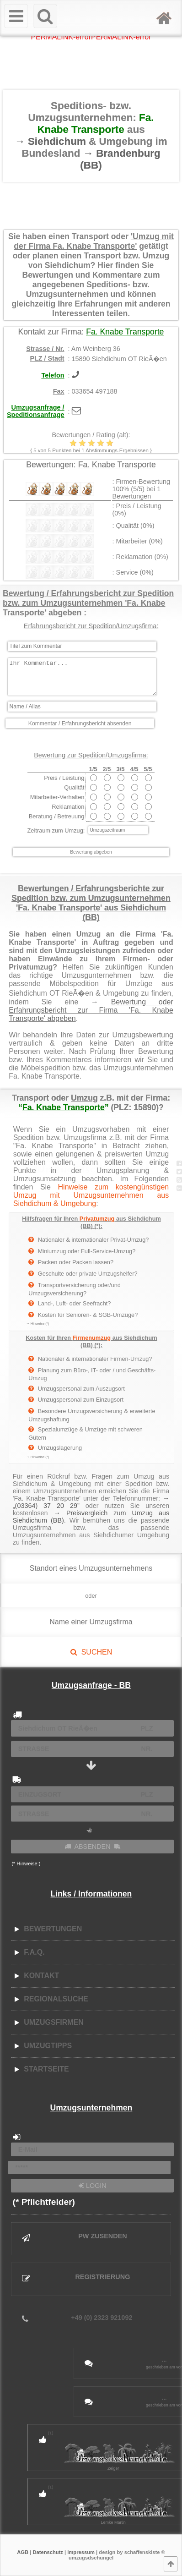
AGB (22, 2552)
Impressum (81, 2552)
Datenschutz (47, 2552)
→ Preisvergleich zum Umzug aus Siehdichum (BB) (91, 1516)
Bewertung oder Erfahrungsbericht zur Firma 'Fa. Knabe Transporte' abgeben (91, 1010)
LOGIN (93, 2185)
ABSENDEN (92, 1846)
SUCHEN (91, 1652)
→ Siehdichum (52, 141)
